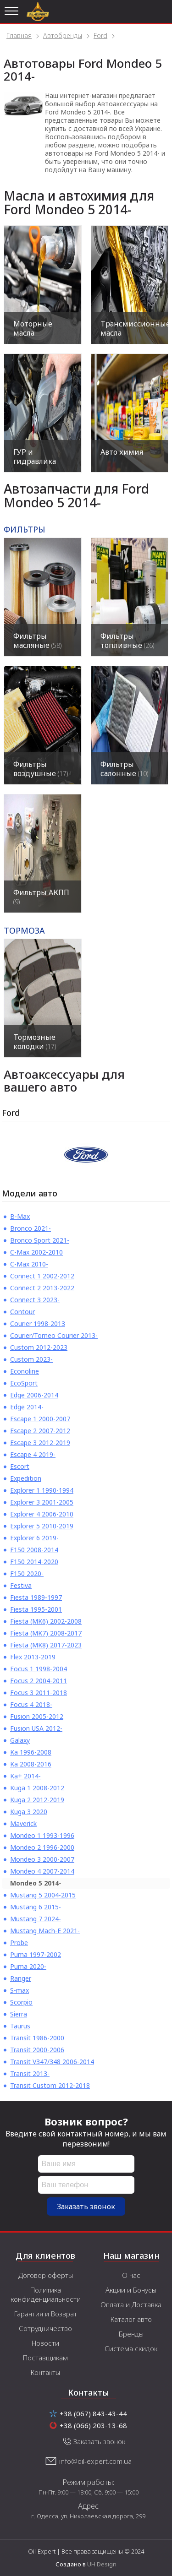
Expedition (25, 1478)
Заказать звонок (86, 2206)
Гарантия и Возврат (45, 2313)
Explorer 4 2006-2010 (41, 1514)
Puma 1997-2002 (35, 1954)
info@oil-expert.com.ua (95, 2461)
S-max (19, 1990)
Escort (19, 1466)
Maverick (23, 1823)
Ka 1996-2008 (30, 1752)
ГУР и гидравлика (34, 456)
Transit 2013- (30, 2073)
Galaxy (20, 1740)
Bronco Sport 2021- (39, 1240)
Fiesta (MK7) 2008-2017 (46, 1633)
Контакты (45, 2372)
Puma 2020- (28, 1966)
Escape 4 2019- (32, 1454)
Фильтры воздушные (40, 768)
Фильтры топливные (127, 640)
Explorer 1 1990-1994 (41, 1490)
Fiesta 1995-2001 (36, 1609)
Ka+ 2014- (25, 1776)
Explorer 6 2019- (34, 1537)
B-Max (20, 1216)
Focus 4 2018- (31, 1704)
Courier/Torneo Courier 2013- (54, 1335)
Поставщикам (45, 2357)
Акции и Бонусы (130, 2289)
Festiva (21, 1585)
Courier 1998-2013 (37, 1323)
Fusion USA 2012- (36, 1728)
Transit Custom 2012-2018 (50, 2085)
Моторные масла (32, 328)
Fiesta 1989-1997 (36, 1597)
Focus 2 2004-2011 (38, 1680)
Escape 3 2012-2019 (40, 1442)
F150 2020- (27, 1573)
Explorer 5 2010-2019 (41, 1526)
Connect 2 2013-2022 (42, 1287)
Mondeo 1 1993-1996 (42, 1835)
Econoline (24, 1371)
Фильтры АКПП (41, 896)
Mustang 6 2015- (35, 1906)
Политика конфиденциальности (46, 2294)
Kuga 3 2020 (28, 1811)
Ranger (20, 1978)
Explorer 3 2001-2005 (41, 1502)
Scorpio (21, 2002)
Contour (22, 1311)
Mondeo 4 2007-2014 (42, 1871)
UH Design (102, 2564)
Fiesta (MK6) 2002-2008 (46, 1621)
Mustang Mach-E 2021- (45, 1930)
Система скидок (131, 2348)
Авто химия (121, 452)
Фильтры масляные (37, 640)
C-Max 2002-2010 (36, 1252)
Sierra (18, 2014)
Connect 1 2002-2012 (42, 1276)
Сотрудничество (45, 2328)
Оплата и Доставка (130, 2304)
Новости (45, 2343)
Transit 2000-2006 (37, 2049)
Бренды (131, 2333)
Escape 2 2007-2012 (40, 1430)
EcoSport (24, 1383)
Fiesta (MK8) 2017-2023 (46, 1645)
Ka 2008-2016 (30, 1764)
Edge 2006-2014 (34, 1395)
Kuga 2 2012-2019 (37, 1799)
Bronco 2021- (30, 1228)
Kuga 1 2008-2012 (37, 1787)
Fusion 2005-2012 (36, 1716)
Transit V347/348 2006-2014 (52, 2061)
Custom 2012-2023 (38, 1347)
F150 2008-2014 (34, 1549)
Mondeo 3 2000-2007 (42, 1859)
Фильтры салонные (124, 768)
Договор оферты (45, 2275)
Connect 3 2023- (35, 1299)
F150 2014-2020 (34, 1561)
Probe (19, 1942)
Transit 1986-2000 (37, 2037)
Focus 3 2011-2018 (38, 1692)
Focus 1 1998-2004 (38, 1668)
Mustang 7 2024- (35, 1918)
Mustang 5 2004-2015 (43, 1895)
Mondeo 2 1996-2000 (42, 1847)
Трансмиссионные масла (134, 328)
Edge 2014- (27, 1406)
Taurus (20, 2026)
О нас (131, 2275)
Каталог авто (131, 2319)
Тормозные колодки (34, 1041)
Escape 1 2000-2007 (40, 1418)
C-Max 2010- (29, 1264)
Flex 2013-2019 (32, 1656)
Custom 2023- (31, 1359)
